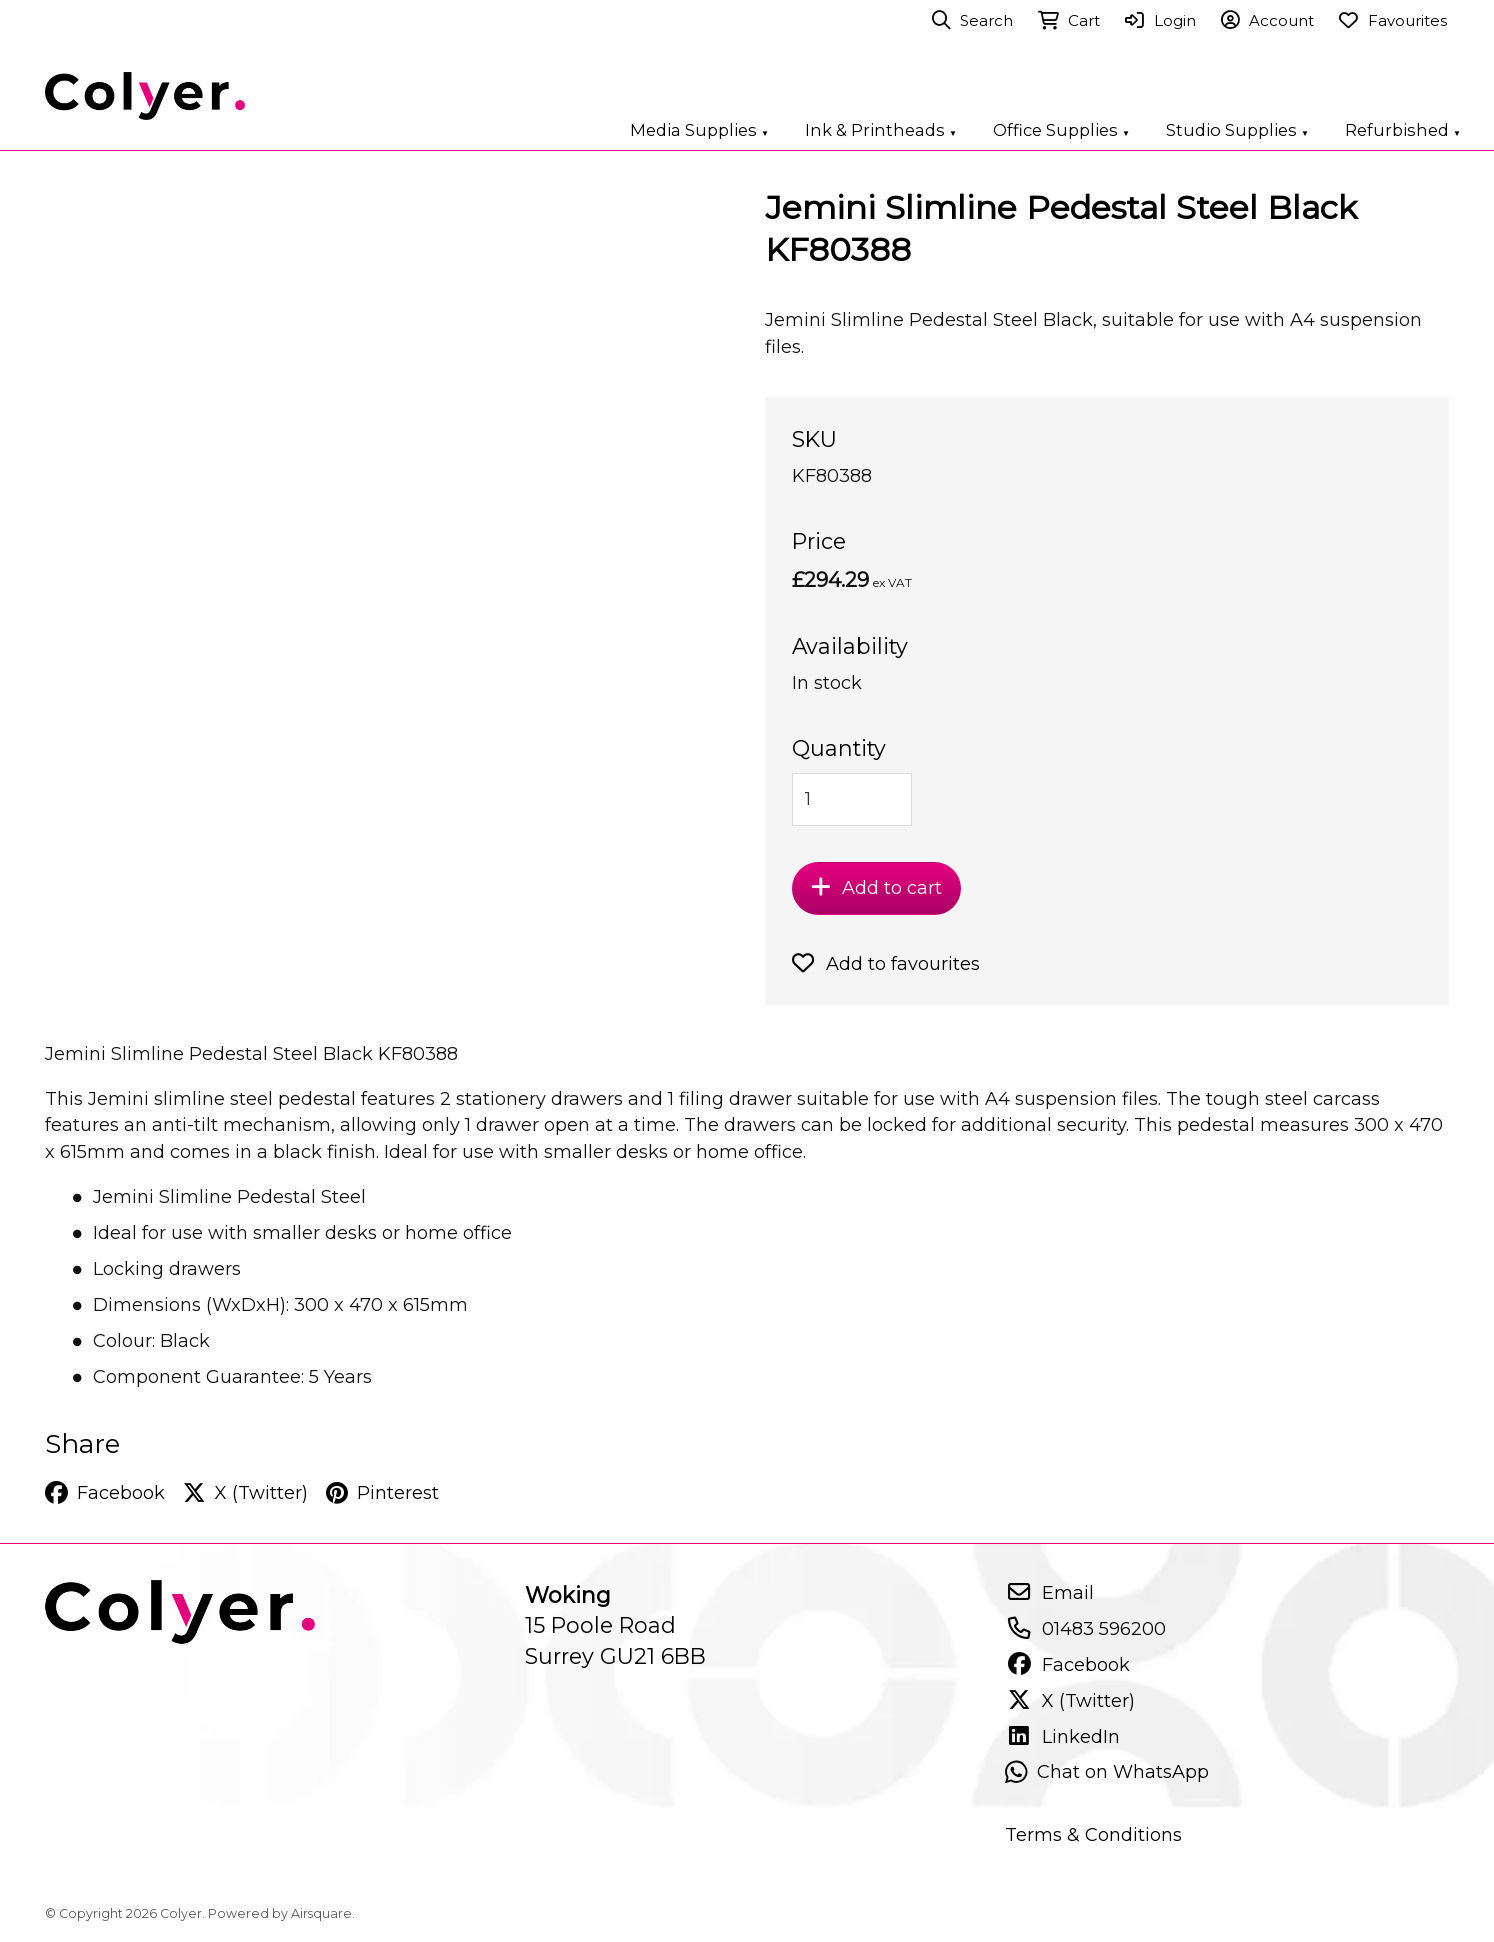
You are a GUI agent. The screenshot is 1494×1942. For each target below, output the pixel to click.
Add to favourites (886, 964)
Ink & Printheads (881, 130)
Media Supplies (699, 130)
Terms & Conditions (1093, 1835)
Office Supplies (1061, 130)
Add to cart (876, 888)
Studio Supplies (1237, 130)
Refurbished (1403, 130)
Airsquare (321, 1913)
